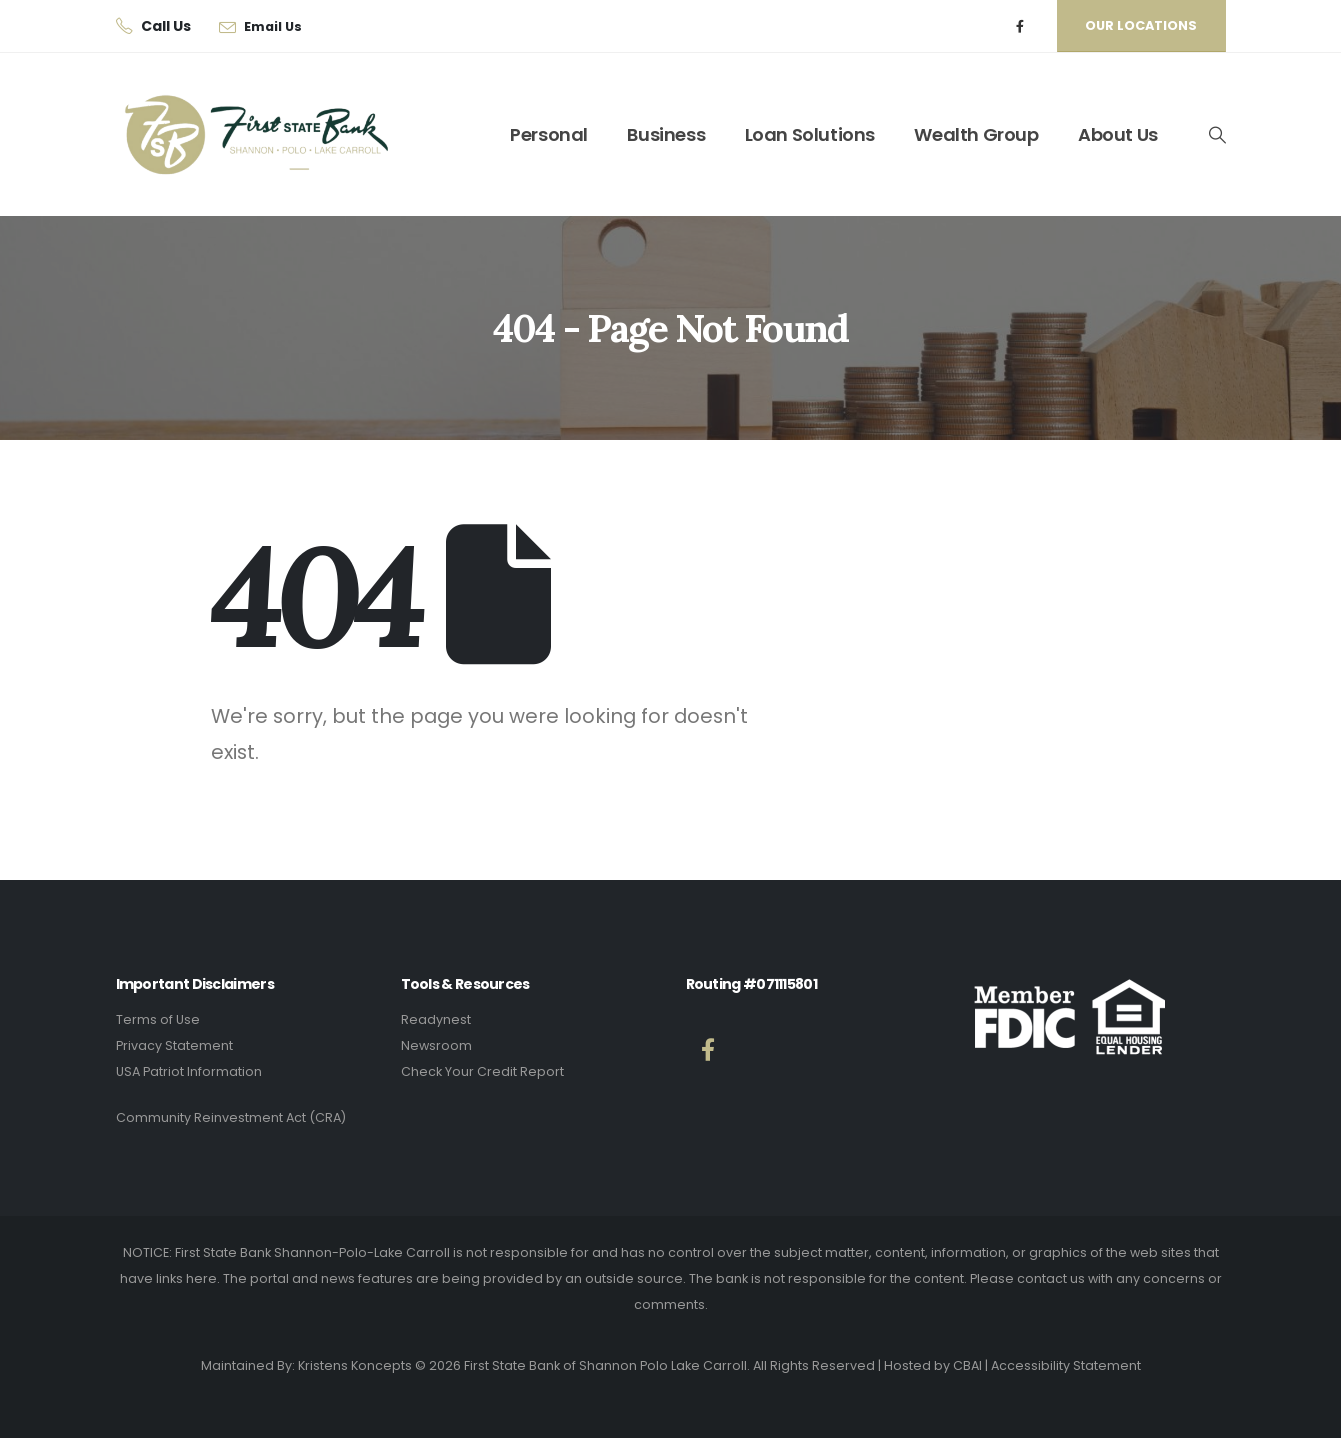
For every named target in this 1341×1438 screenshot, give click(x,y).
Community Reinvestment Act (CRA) (231, 1117)
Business (666, 134)
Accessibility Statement (1066, 1365)
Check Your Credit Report (482, 1071)
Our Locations (1141, 25)
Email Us (273, 26)
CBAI (967, 1365)
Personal (549, 134)
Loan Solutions (810, 134)
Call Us (166, 26)
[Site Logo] (241, 135)
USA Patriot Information (189, 1071)
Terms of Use (158, 1019)
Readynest (436, 1019)
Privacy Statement (174, 1045)
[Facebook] (1019, 26)
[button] (1216, 135)
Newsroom (436, 1045)
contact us (1051, 1278)
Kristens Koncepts (355, 1365)
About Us (1118, 134)
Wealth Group (976, 134)
